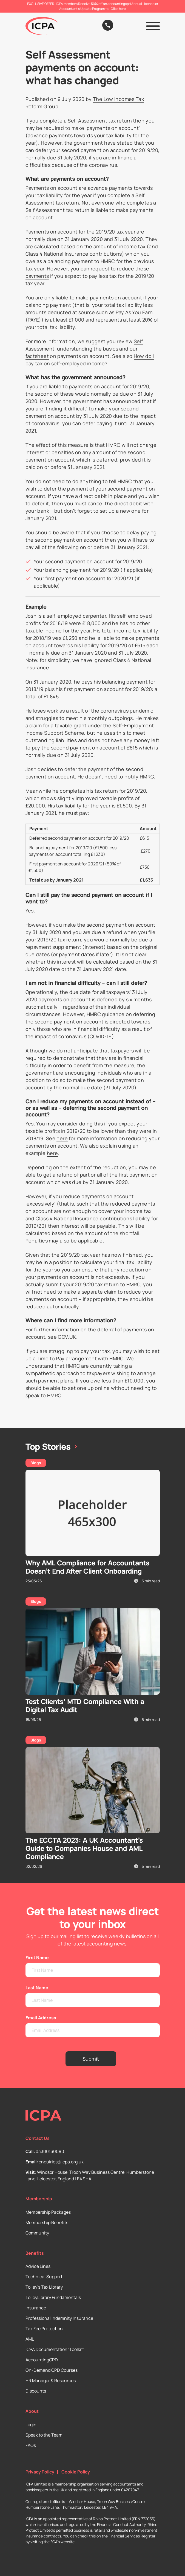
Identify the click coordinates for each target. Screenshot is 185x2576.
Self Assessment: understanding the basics (84, 345)
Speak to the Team (43, 2435)
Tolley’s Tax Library (44, 2287)
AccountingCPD (41, 2360)
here (62, 1138)
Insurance (35, 2308)
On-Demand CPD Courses (51, 2370)
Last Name (36, 1988)
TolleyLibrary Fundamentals (53, 2297)
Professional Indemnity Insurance (59, 2318)
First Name (37, 1957)
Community (37, 2233)
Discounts (35, 2391)
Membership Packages (48, 2212)
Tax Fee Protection (44, 2329)
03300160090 (50, 2151)
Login (30, 2425)
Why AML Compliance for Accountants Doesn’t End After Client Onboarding (87, 1567)
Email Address (40, 2018)
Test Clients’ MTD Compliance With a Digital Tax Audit (84, 1705)
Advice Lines (37, 2266)
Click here (118, 8)
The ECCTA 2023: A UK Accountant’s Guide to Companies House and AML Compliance (84, 1848)
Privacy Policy (39, 2472)
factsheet (37, 356)
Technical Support (43, 2277)
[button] (153, 26)
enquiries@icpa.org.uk (61, 2162)
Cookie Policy (75, 2472)
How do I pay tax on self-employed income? (89, 360)
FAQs (30, 2445)
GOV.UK (67, 1337)
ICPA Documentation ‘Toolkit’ (54, 2349)
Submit (90, 2058)
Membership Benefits (46, 2222)
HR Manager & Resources (50, 2380)
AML (29, 2339)
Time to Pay (50, 1358)
